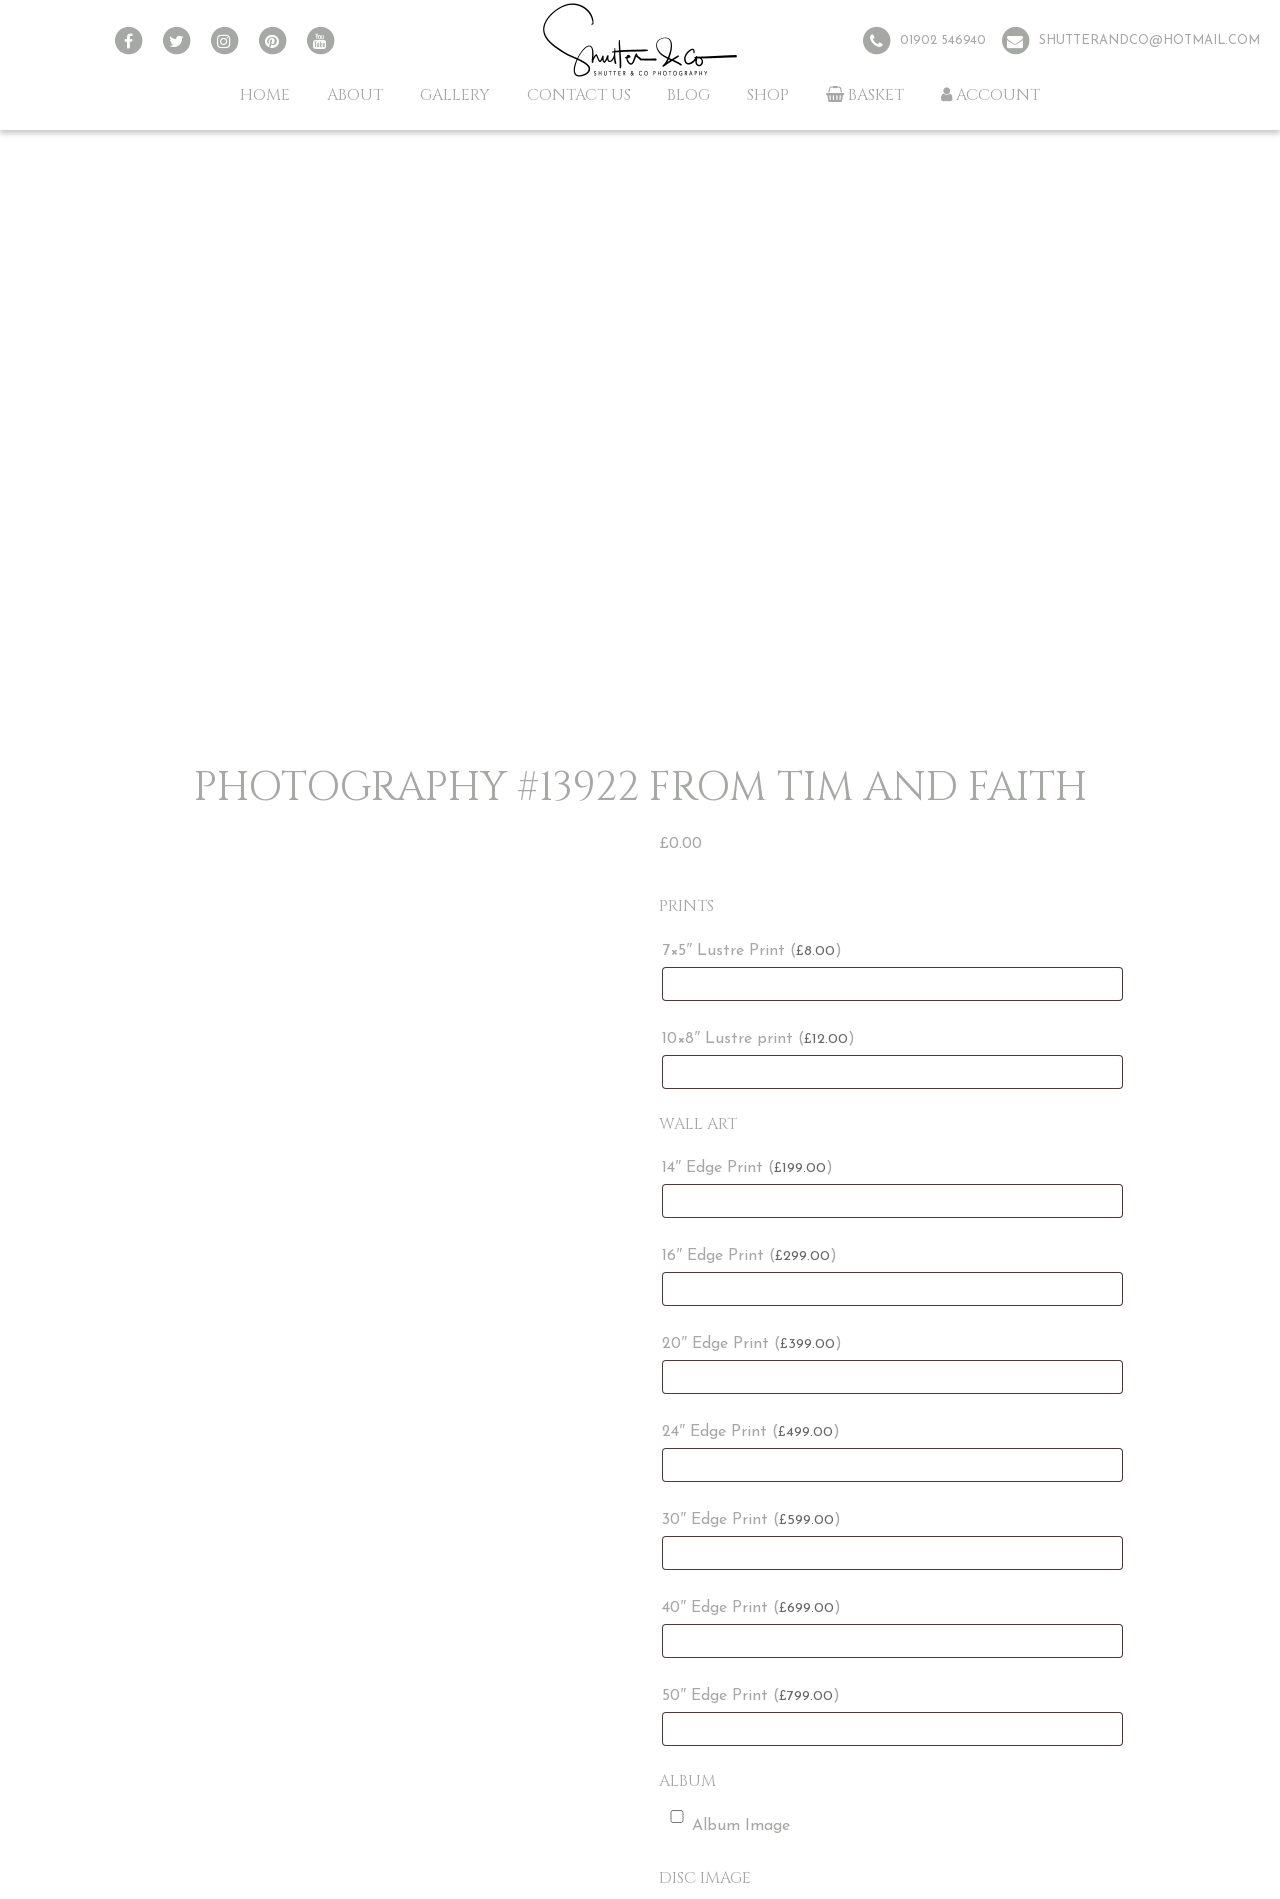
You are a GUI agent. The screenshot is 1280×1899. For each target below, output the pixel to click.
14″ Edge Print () (747, 1168)
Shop (768, 95)
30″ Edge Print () (751, 1520)
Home (265, 95)
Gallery (455, 95)
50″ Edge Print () (751, 1696)
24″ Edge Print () (751, 1432)
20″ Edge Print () (752, 1344)
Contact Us (579, 95)
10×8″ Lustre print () (758, 1039)
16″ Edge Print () (749, 1256)
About (355, 95)
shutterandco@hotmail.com (1149, 40)
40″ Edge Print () (751, 1608)
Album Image (726, 1822)
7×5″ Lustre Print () (752, 951)
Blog (688, 95)
